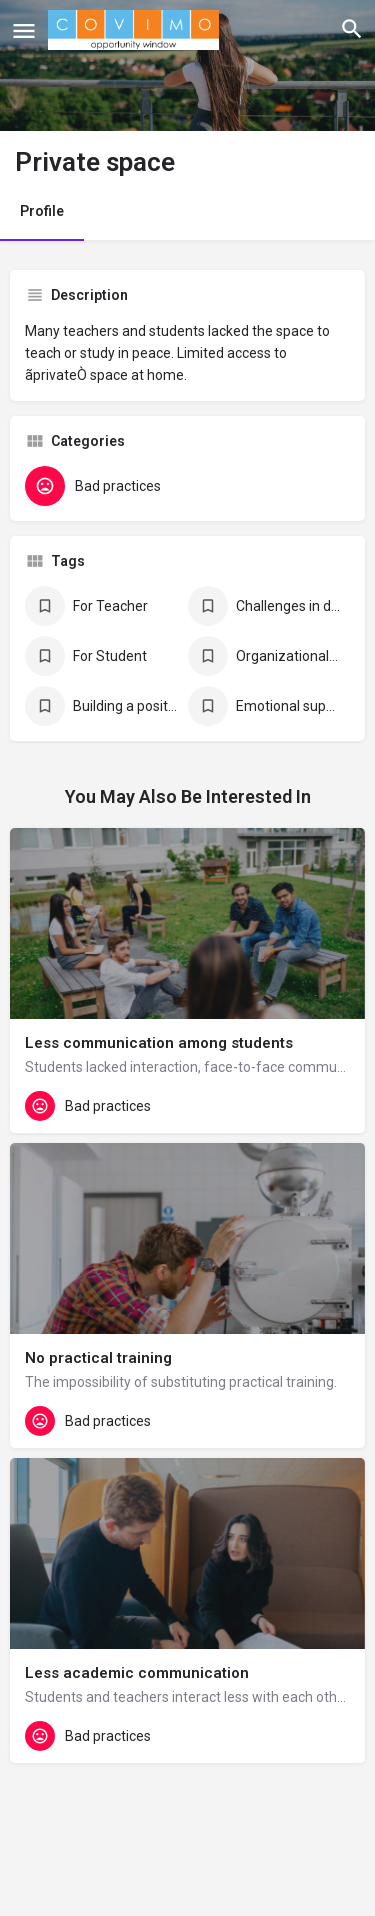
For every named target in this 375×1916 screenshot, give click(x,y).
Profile (42, 211)
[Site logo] (136, 30)
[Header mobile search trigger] (352, 29)
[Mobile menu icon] (24, 30)
